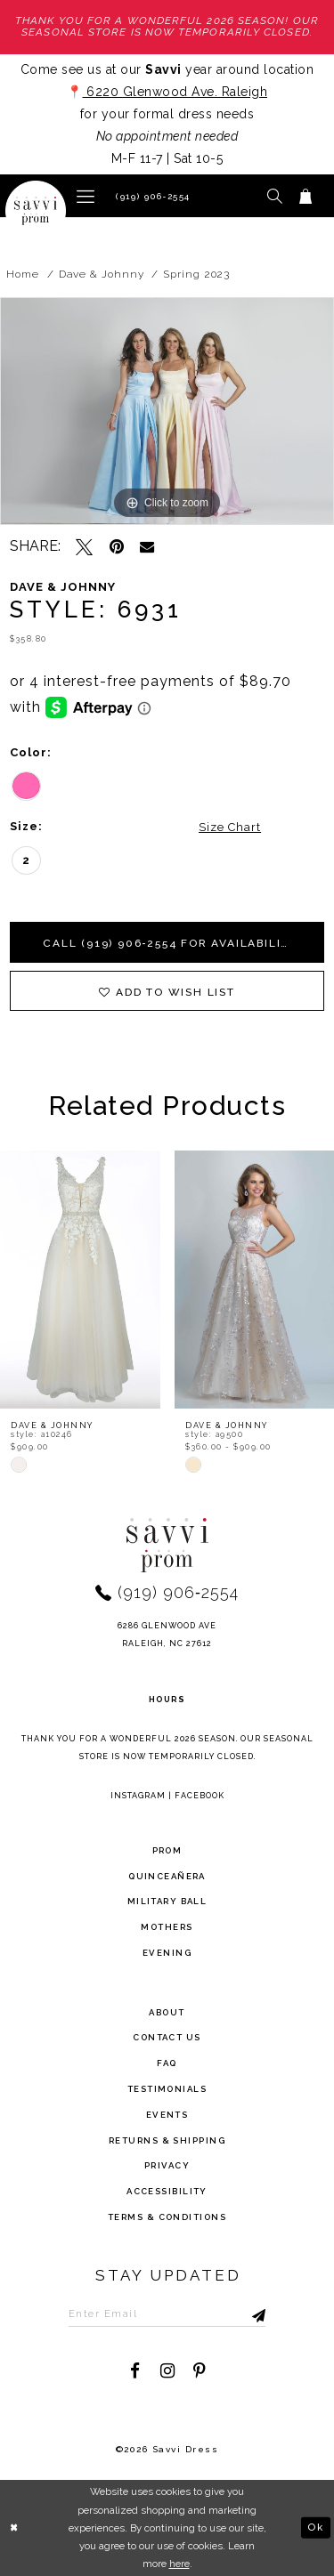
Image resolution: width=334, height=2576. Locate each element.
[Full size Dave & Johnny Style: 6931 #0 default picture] (167, 411)
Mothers (166, 1927)
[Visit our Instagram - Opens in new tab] (167, 2370)
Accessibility (167, 2191)
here (179, 2563)
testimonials (167, 2089)
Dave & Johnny (101, 274)
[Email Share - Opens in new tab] (147, 546)
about (166, 2012)
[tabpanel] (167, 411)
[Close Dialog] (15, 2527)
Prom (167, 1850)
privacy (167, 2166)
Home (22, 274)
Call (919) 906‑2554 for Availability (171, 943)
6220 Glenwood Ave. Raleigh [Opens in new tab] (175, 92)
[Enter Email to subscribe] (167, 2313)
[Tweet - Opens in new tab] (84, 546)
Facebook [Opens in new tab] (199, 1795)
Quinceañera (167, 1876)
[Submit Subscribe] (241, 2313)
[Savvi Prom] (35, 211)
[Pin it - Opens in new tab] (116, 546)
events (167, 2115)
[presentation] (80, 1280)
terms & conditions (167, 2217)
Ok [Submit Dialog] (315, 2527)
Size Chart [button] (230, 827)
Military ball (167, 1902)
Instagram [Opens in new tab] (138, 1795)
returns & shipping (167, 2140)
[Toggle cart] (306, 195)
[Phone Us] (150, 195)
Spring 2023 (196, 274)
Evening (167, 1953)
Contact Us (166, 2038)
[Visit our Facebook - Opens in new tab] (134, 2370)
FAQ (166, 2063)
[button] (85, 195)
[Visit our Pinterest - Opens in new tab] (199, 2370)
